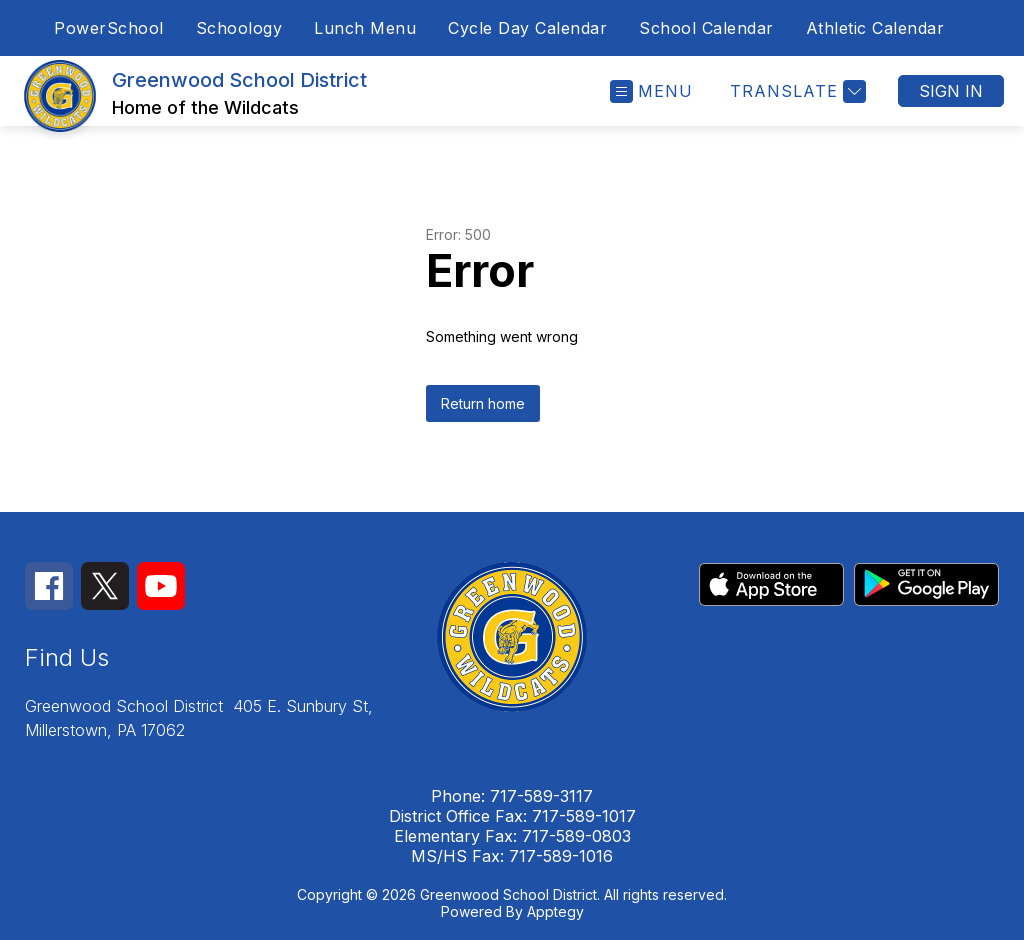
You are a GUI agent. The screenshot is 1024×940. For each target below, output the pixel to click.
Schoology (239, 28)
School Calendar (706, 28)
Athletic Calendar (875, 28)
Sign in (951, 91)
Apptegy (555, 911)
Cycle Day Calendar (527, 28)
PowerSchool (109, 28)
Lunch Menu (365, 28)
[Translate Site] (795, 91)
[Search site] (984, 28)
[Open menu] (651, 91)
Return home (483, 403)
